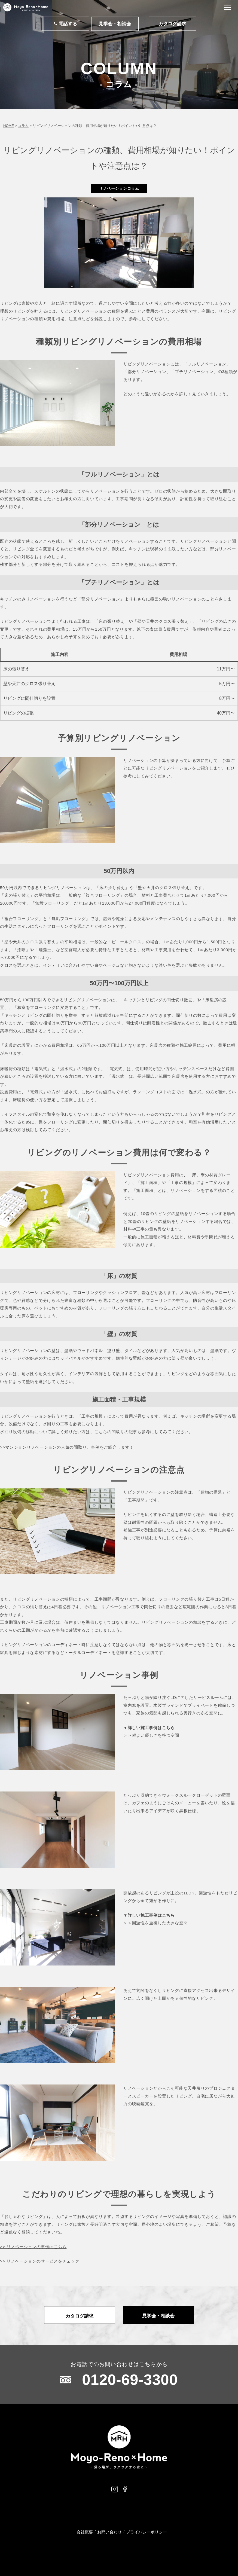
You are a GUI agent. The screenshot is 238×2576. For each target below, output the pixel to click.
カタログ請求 (172, 24)
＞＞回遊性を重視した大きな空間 (155, 1923)
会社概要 (85, 2532)
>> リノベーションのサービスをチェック (40, 2261)
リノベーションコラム (119, 188)
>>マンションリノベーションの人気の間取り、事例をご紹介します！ (67, 1447)
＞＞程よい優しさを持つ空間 (151, 1735)
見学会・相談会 (115, 24)
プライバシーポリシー (146, 2532)
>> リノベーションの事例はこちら (33, 2246)
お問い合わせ (109, 2532)
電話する (65, 24)
